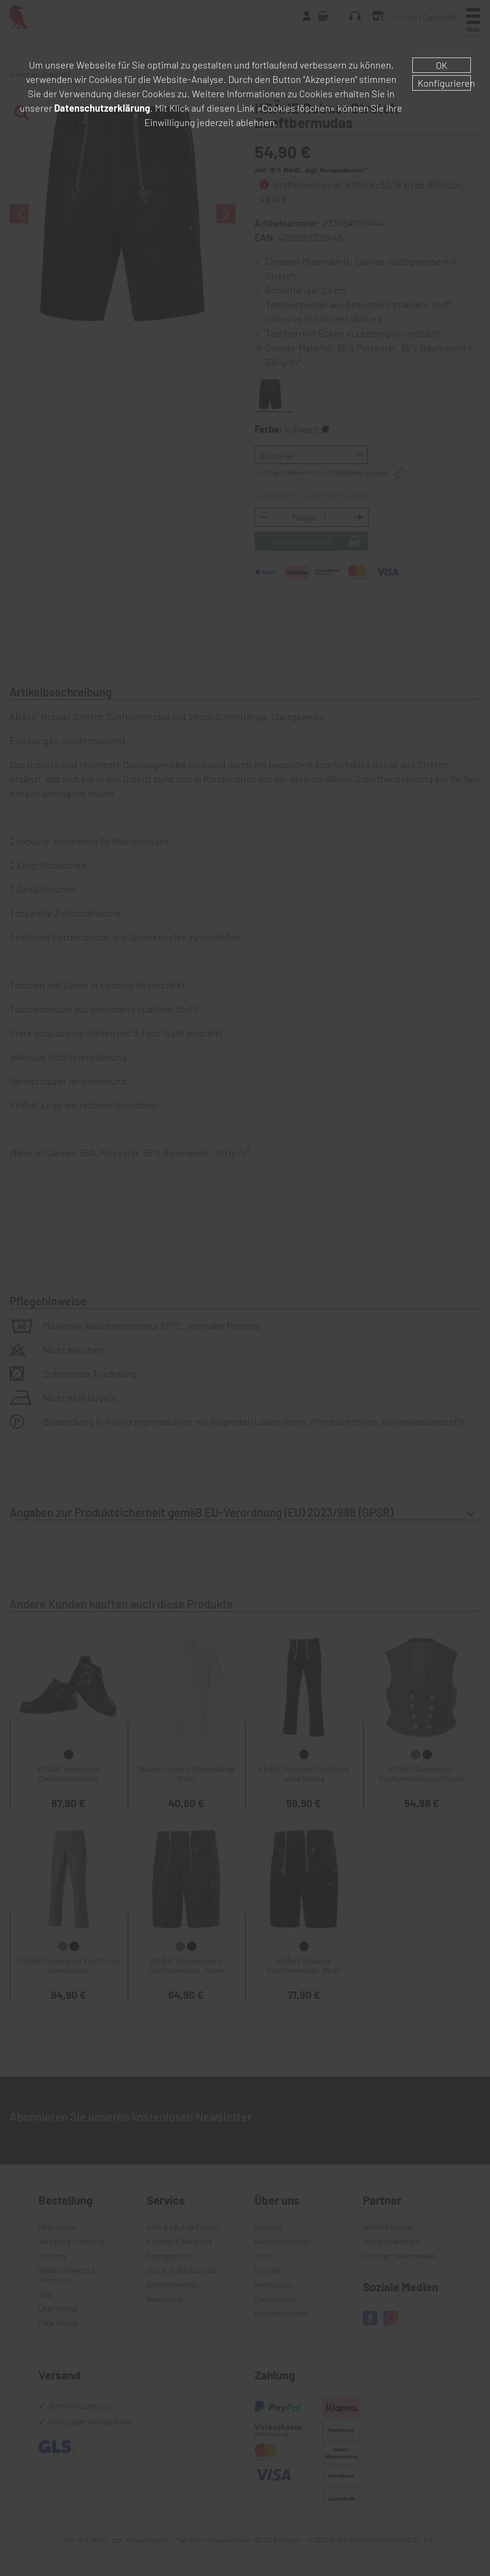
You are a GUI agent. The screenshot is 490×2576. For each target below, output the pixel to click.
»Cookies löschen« (296, 108)
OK (441, 65)
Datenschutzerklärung (102, 108)
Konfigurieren (444, 83)
